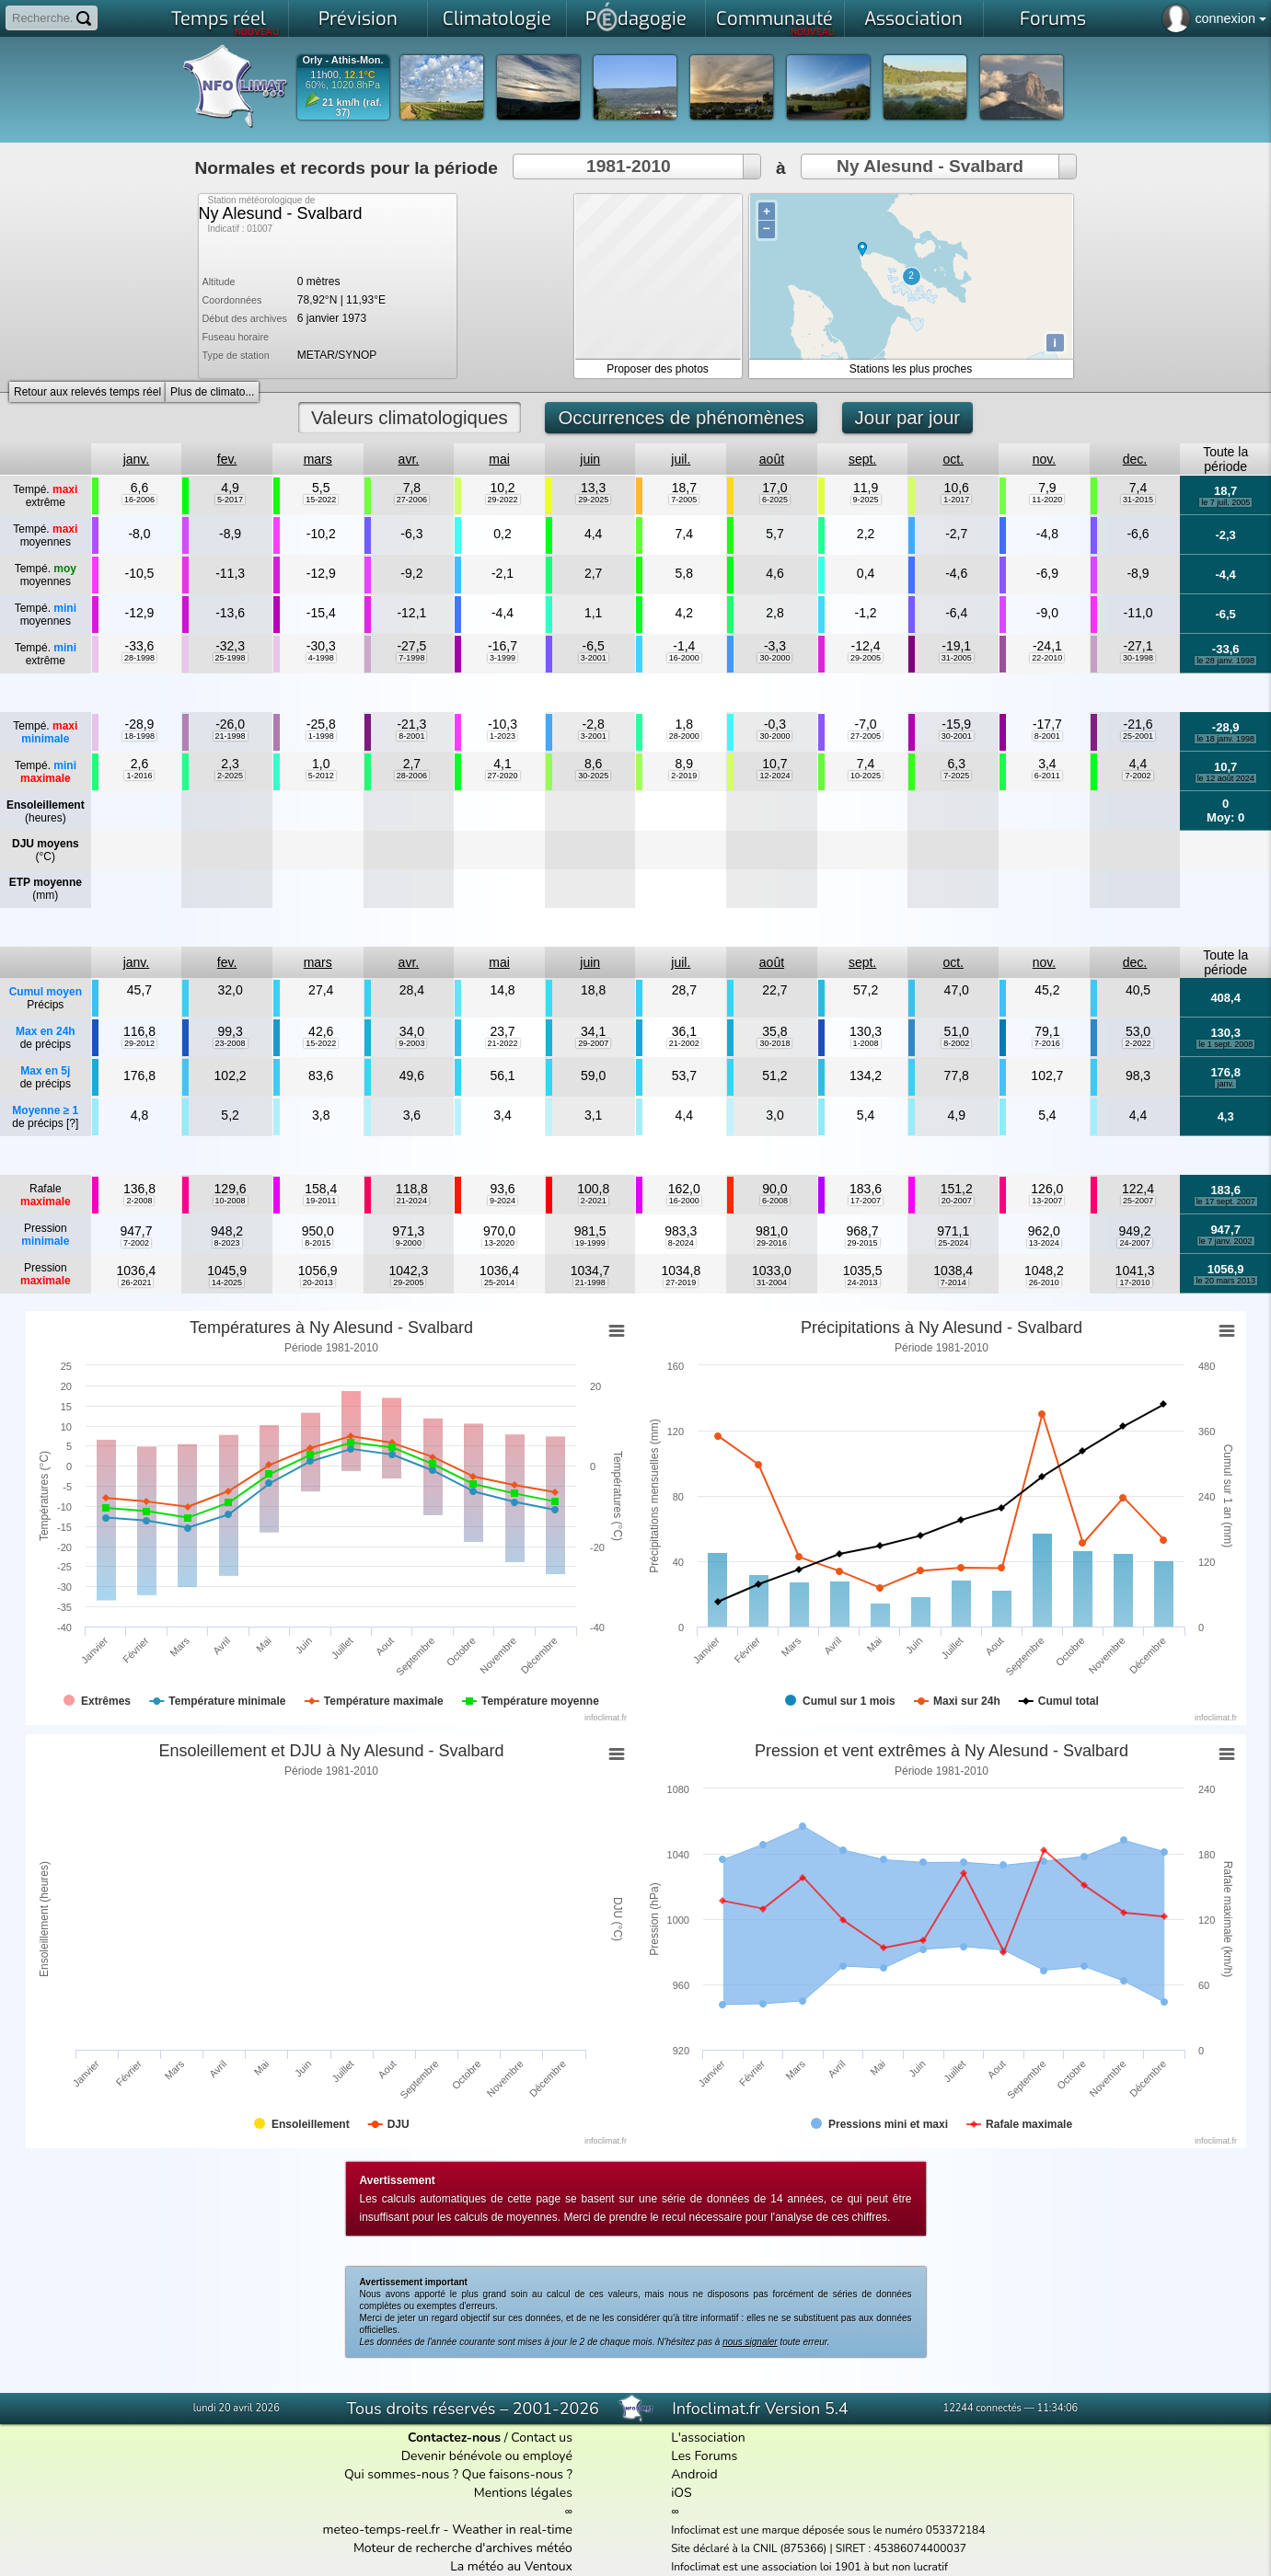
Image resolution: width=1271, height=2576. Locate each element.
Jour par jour (907, 418)
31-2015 (1138, 499)
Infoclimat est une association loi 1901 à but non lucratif (809, 2566)
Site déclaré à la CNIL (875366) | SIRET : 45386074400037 (818, 2548)
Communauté (775, 22)
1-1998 (321, 736)
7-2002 (1137, 775)
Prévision (358, 18)
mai (499, 459)
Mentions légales (523, 2492)
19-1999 (590, 1243)
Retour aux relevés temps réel (87, 391)
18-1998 (139, 736)
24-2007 (1134, 1243)
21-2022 (503, 1043)
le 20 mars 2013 (1225, 1280)
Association (913, 18)
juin (590, 459)
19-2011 (321, 1200)
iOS (681, 2492)
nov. (1044, 459)
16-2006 (139, 499)
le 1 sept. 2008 (1225, 1044)
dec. (1135, 459)
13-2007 (1047, 1200)
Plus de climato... (212, 391)
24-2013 (863, 1282)
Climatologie (497, 18)
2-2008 (139, 1200)
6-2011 (1047, 775)
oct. (953, 459)
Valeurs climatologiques (409, 418)
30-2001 (957, 736)
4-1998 (321, 657)
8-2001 (411, 736)
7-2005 (684, 499)
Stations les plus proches (910, 368)
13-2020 (499, 1243)
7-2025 (956, 775)
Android (694, 2474)
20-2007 (957, 1200)
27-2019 (680, 1282)
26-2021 (136, 1282)
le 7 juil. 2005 (1225, 502)
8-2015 (317, 1243)
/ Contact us (490, 2437)
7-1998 (411, 657)
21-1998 (230, 736)
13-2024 (1044, 1243)
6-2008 (775, 1200)
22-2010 (1047, 657)
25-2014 (499, 1282)
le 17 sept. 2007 (1225, 1201)
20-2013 (318, 1282)
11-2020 (1047, 499)
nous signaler (749, 2342)
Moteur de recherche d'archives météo (462, 2548)
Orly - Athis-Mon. (342, 60)
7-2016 (1047, 1043)
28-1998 (139, 657)
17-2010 (1134, 1282)
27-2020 (503, 775)
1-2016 (139, 775)
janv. (136, 459)
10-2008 (230, 1200)
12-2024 (774, 775)
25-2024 (953, 1243)
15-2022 (321, 499)
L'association (708, 2437)
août (771, 459)
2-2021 (594, 1200)
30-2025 (593, 775)
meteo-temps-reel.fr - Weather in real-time (447, 2529)
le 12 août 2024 (1225, 778)
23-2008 (230, 1043)
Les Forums (704, 2456)
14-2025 (227, 1282)
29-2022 (503, 499)
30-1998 (1138, 657)
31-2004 (772, 1282)
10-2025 (865, 775)
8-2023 (227, 1243)
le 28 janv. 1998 (1225, 660)
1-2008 (866, 1043)
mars (318, 459)
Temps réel (225, 22)
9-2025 (866, 499)
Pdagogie (636, 16)
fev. (227, 459)
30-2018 (774, 1043)
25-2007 (1138, 1200)
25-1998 (230, 657)
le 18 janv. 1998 (1225, 738)
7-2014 (953, 1282)
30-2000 (774, 657)
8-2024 (681, 1243)
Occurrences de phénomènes (681, 418)
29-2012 (139, 1043)
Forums (1053, 18)
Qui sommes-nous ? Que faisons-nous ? (458, 2474)
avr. (409, 459)
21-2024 (412, 1200)
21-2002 (684, 1043)
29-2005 (865, 657)
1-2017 (956, 499)
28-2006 (412, 775)
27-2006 (412, 499)
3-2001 (594, 657)
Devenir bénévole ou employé (486, 2456)
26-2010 (1044, 1282)
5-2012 (321, 775)
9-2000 (409, 1243)
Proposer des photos (658, 368)
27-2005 (865, 736)
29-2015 (863, 1243)
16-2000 (684, 657)
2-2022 (1137, 1043)
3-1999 (502, 657)
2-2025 (230, 775)
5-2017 (230, 499)
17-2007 (865, 1200)
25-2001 (1138, 736)
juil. (680, 459)
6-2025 (775, 499)
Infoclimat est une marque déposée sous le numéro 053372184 (828, 2530)
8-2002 (956, 1043)
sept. (862, 459)
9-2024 (502, 1200)
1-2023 (502, 736)
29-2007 (593, 1043)
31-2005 (957, 657)
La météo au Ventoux (511, 2566)
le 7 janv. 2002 (1226, 1241)
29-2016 (772, 1243)
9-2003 (411, 1043)
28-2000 (684, 736)
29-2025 (593, 499)
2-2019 (684, 775)
